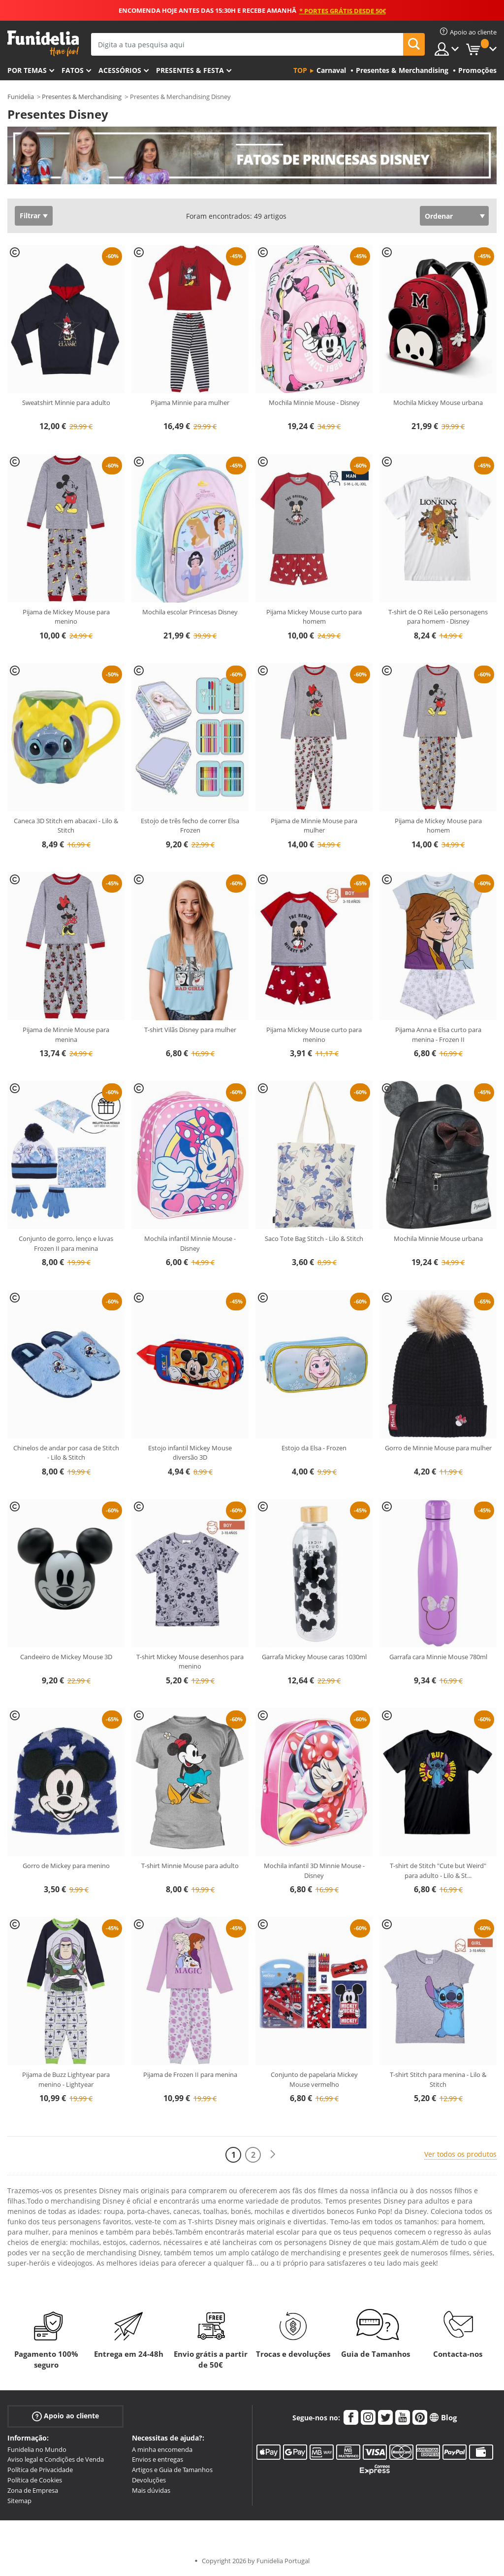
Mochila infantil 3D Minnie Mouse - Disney (314, 1870)
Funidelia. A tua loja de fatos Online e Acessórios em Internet (43, 44)
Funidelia (20, 96)
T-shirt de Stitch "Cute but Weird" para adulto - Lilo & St (438, 1870)
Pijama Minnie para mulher (190, 402)
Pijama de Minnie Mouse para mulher (314, 825)
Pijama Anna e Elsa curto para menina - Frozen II (438, 1034)
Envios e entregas (157, 2459)
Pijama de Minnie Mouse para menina (66, 1034)
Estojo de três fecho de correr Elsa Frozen (190, 825)
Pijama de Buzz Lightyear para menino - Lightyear (66, 2079)
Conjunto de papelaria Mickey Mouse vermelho (314, 2079)
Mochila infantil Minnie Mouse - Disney (190, 1243)
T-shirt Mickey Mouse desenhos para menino (190, 1661)
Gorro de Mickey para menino (66, 1865)
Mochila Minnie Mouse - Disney (314, 402)
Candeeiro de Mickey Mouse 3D (66, 1656)
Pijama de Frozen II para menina (190, 2074)
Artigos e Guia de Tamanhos (172, 2469)
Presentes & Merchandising (82, 96)
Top (300, 70)
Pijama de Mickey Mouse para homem (438, 825)
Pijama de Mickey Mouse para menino (66, 616)
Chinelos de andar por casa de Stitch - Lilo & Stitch (66, 1452)
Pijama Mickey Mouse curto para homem (314, 616)
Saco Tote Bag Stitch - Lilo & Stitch (314, 1238)
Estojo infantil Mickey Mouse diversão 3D (190, 1452)
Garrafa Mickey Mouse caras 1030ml (314, 1656)
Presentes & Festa (190, 70)
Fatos (73, 70)
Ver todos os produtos (460, 2154)
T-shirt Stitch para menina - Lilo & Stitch (438, 2079)
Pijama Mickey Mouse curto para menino (314, 1034)
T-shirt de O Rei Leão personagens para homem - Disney (438, 616)
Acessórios (119, 70)
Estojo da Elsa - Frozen (314, 1447)
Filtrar (30, 215)
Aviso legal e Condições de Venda (55, 2459)
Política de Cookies (34, 2480)
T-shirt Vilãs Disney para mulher (190, 1029)
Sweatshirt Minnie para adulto (66, 402)
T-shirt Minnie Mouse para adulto (190, 1865)
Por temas (27, 70)
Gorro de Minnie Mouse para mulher (438, 1447)
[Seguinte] (273, 2154)
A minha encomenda (162, 2449)
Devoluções (149, 2480)
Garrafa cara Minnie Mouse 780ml (438, 1656)
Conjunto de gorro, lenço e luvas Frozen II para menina (66, 1243)
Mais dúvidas (151, 2490)
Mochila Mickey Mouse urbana (438, 402)
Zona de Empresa (32, 2490)
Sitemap (19, 2500)
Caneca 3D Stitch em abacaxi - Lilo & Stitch (66, 825)
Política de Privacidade (40, 2469)
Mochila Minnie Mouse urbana (438, 1238)
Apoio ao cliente (65, 2415)
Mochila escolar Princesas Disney (190, 611)
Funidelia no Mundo (36, 2449)
